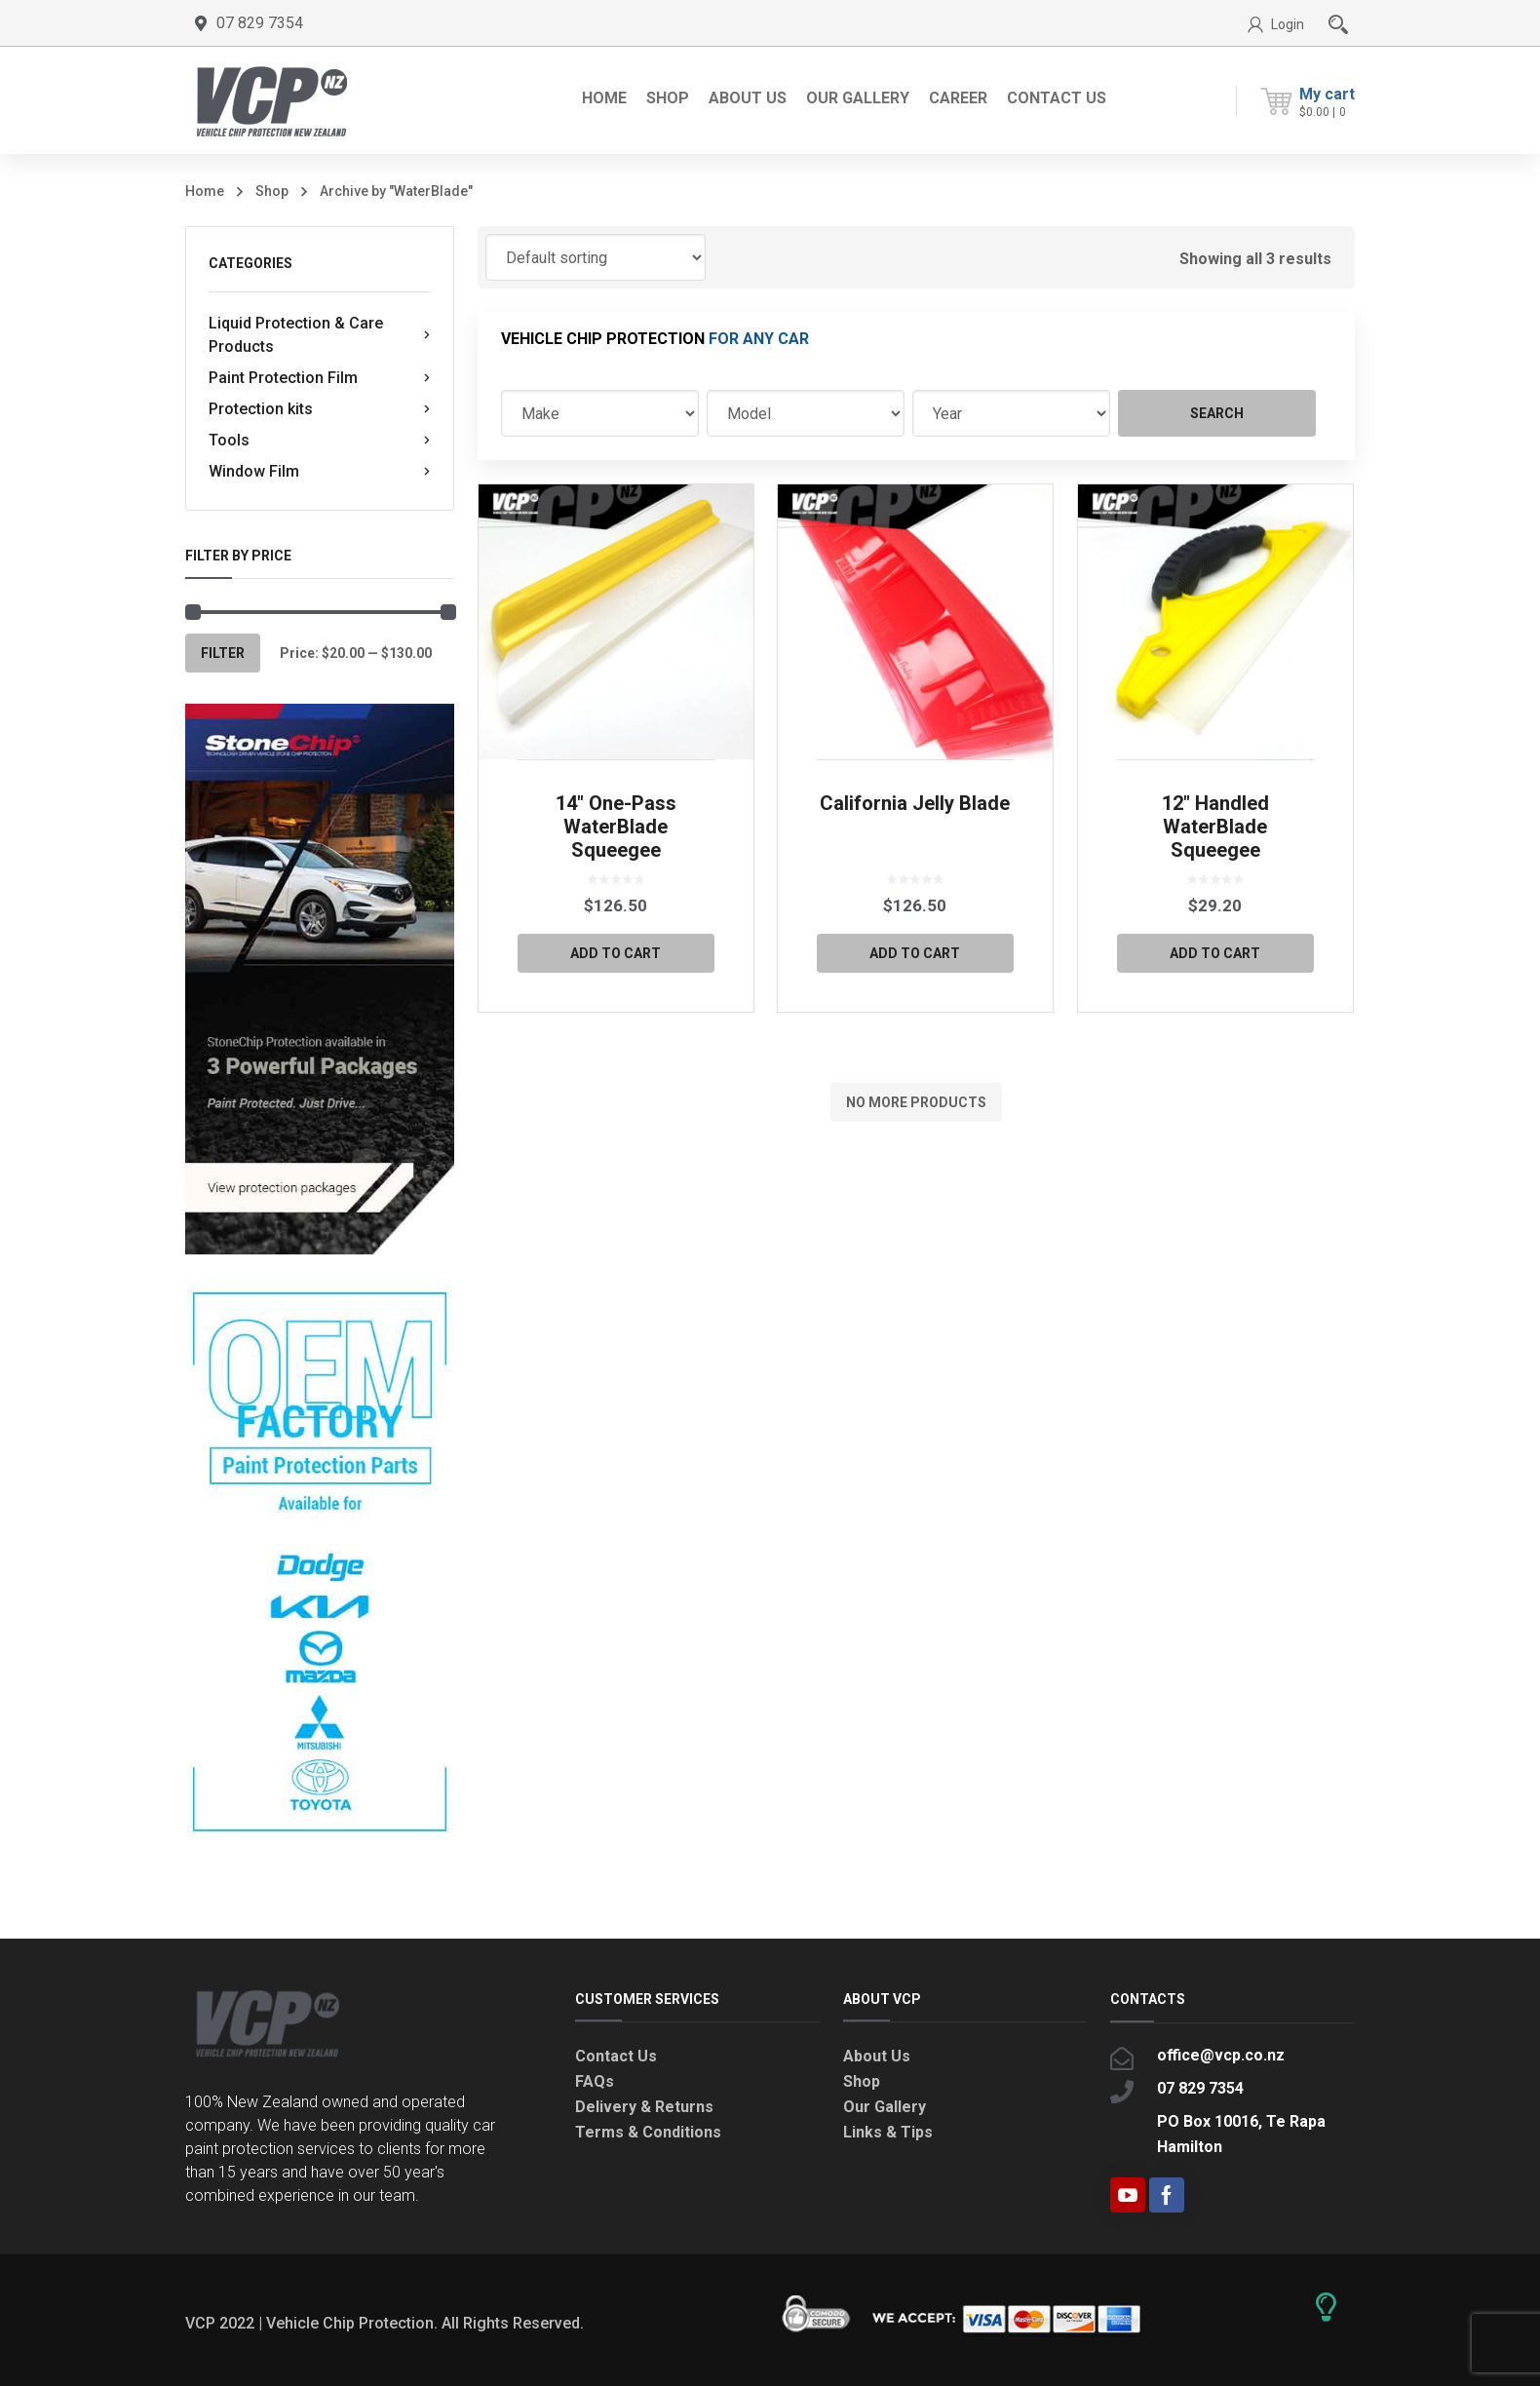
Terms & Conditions (648, 2132)
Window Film (320, 471)
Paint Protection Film (320, 378)
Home (204, 191)
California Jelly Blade (915, 803)
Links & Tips (888, 2132)
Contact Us (616, 2056)
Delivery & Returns (644, 2106)
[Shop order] (595, 257)
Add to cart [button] (615, 953)
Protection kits (320, 409)
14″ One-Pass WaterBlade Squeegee (616, 826)
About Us (876, 2056)
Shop (272, 191)
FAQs (594, 2081)
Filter (223, 653)
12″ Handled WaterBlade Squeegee (1215, 826)
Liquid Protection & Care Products (320, 335)
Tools (320, 440)
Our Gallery (884, 2106)
